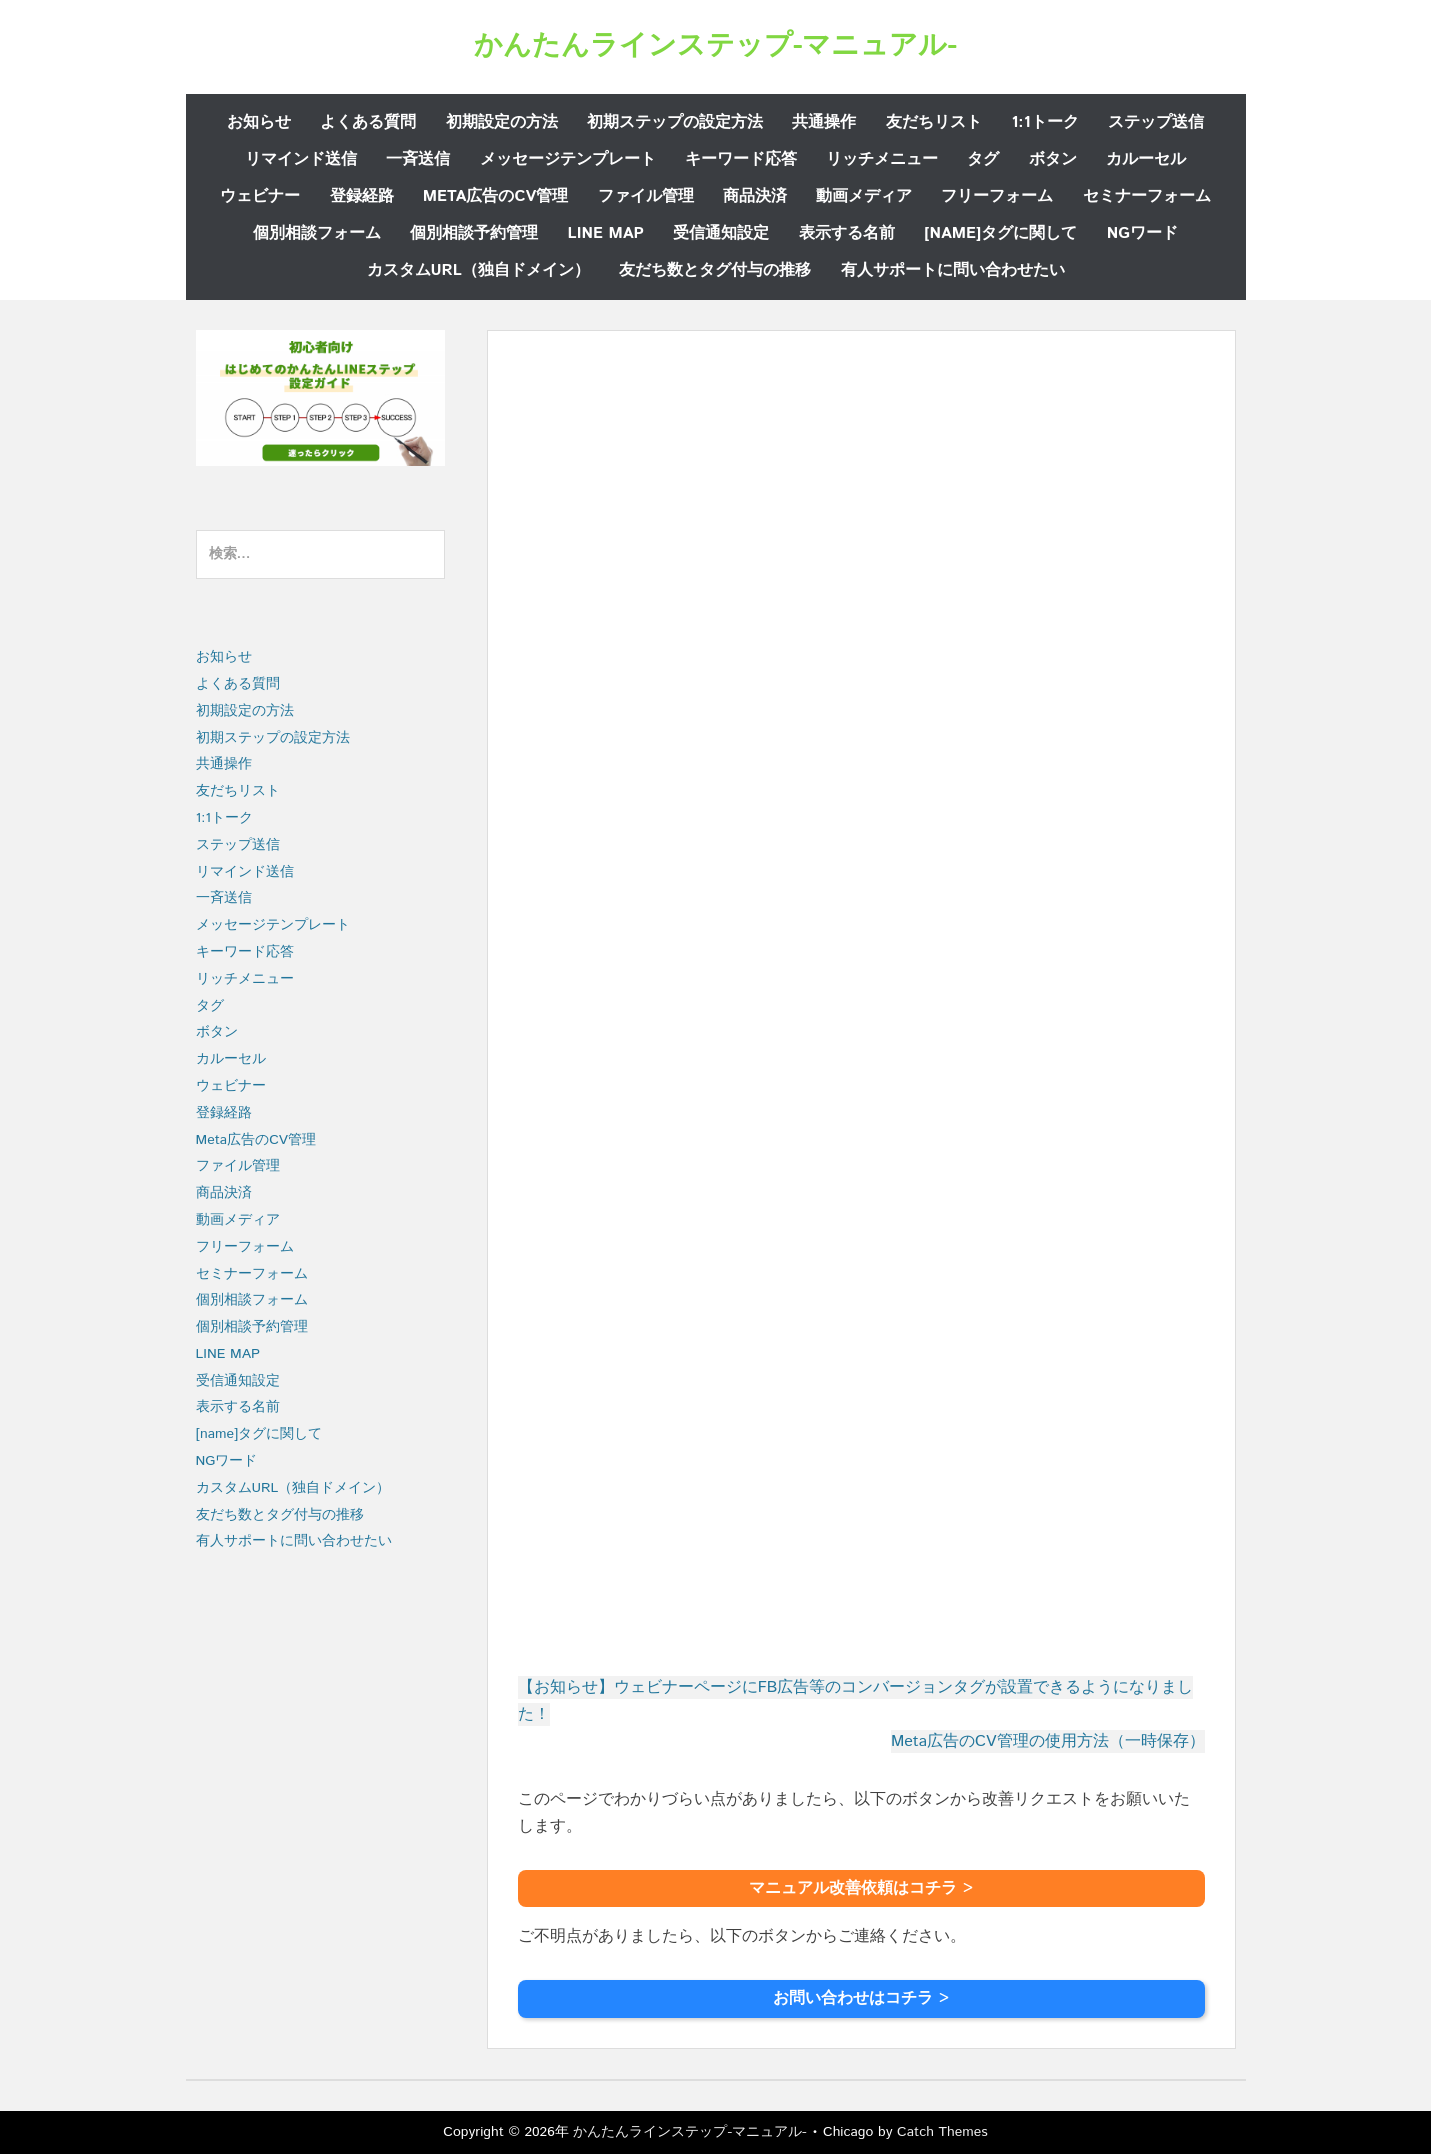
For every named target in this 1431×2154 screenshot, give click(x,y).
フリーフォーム (997, 196)
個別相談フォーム (317, 233)
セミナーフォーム (1147, 196)
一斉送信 (418, 159)
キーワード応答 (741, 159)
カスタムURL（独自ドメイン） (478, 270)
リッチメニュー (882, 159)
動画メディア (864, 196)
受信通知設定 (721, 233)
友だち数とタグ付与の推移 (715, 270)
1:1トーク (1044, 122)
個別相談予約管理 (474, 233)
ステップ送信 (1156, 122)
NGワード (1142, 233)
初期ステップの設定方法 (675, 122)
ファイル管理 (646, 196)
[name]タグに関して (1001, 233)
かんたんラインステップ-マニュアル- (715, 46)
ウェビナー (260, 196)
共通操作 (824, 122)
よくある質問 (368, 122)
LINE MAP (606, 233)
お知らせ (259, 122)
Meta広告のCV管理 (495, 196)
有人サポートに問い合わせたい (953, 270)
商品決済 (755, 196)
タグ (983, 159)
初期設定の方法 (502, 122)
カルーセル (1146, 159)
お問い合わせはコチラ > (860, 1998)
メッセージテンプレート (568, 159)
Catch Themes (942, 2132)
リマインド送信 (301, 159)
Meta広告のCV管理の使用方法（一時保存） (1048, 1741)
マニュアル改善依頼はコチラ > (860, 1888)
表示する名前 (847, 233)
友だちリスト (934, 122)
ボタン (1053, 159)
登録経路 (362, 196)
